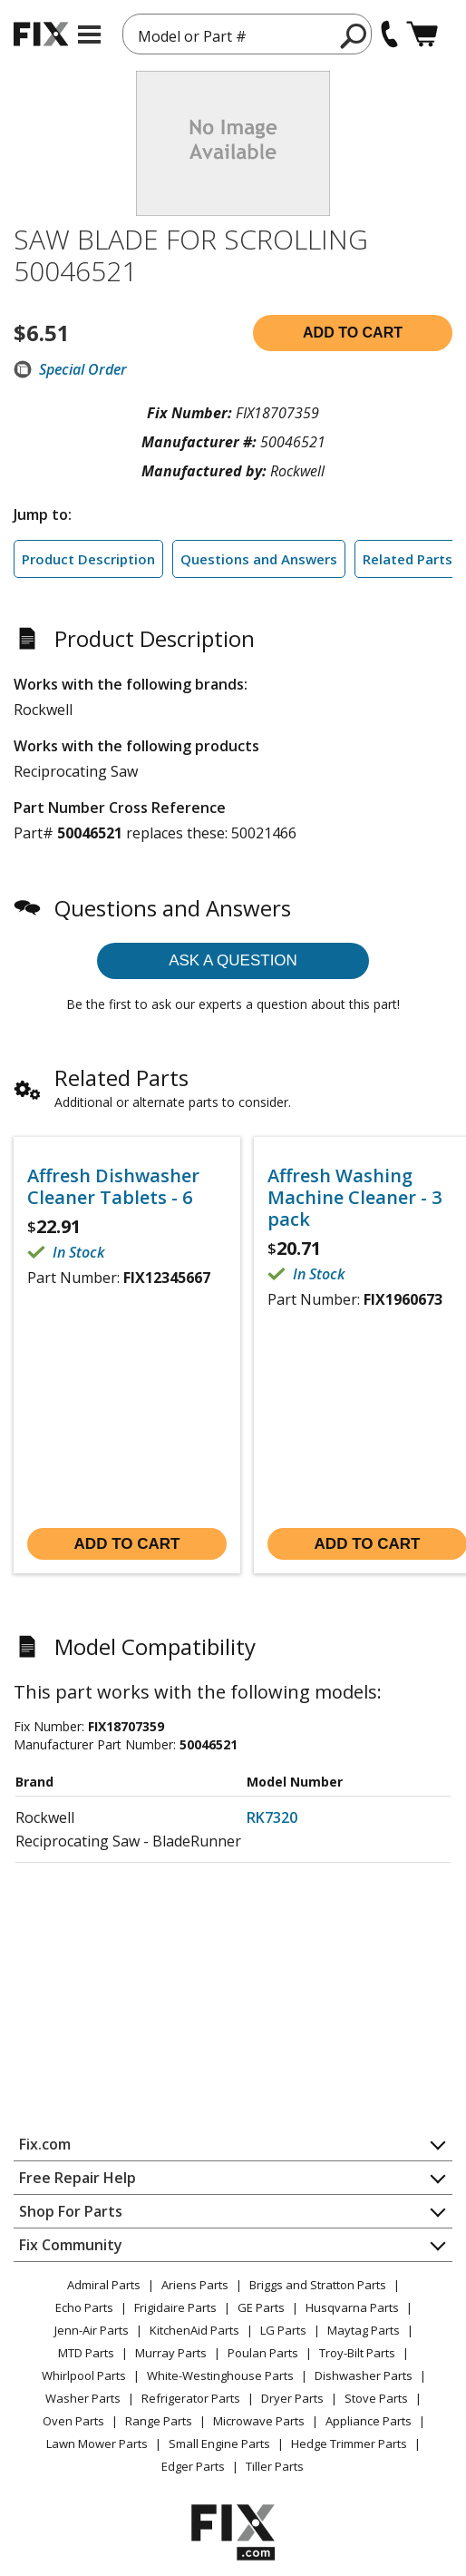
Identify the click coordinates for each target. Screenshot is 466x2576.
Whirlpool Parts (84, 2375)
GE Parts (261, 2307)
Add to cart (353, 332)
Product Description (88, 559)
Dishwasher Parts (364, 2375)
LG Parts (283, 2330)
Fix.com (45, 2144)
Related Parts (407, 559)
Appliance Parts (368, 2421)
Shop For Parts (70, 2211)
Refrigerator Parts (190, 2398)
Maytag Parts (363, 2330)
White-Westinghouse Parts (220, 2375)
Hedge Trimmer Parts (349, 2443)
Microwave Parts (259, 2421)
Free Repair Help (77, 2178)
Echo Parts (84, 2307)
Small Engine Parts (219, 2443)
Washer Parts (83, 2398)
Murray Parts (171, 2353)
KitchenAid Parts (194, 2330)
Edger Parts (193, 2466)
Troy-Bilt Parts (357, 2353)
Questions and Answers (258, 559)
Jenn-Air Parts (91, 2330)
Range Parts (158, 2421)
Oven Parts (73, 2421)
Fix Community (70, 2245)
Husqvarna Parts (352, 2307)
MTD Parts (86, 2353)
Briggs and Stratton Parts (317, 2285)
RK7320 (272, 1817)
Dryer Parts (292, 2398)
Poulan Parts (263, 2353)
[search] (354, 35)
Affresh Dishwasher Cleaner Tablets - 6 (113, 1187)
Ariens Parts (194, 2285)
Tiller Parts (275, 2466)
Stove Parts (376, 2398)
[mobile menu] (89, 34)
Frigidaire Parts (175, 2307)
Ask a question (233, 960)
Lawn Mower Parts (97, 2443)
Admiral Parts (104, 2285)
